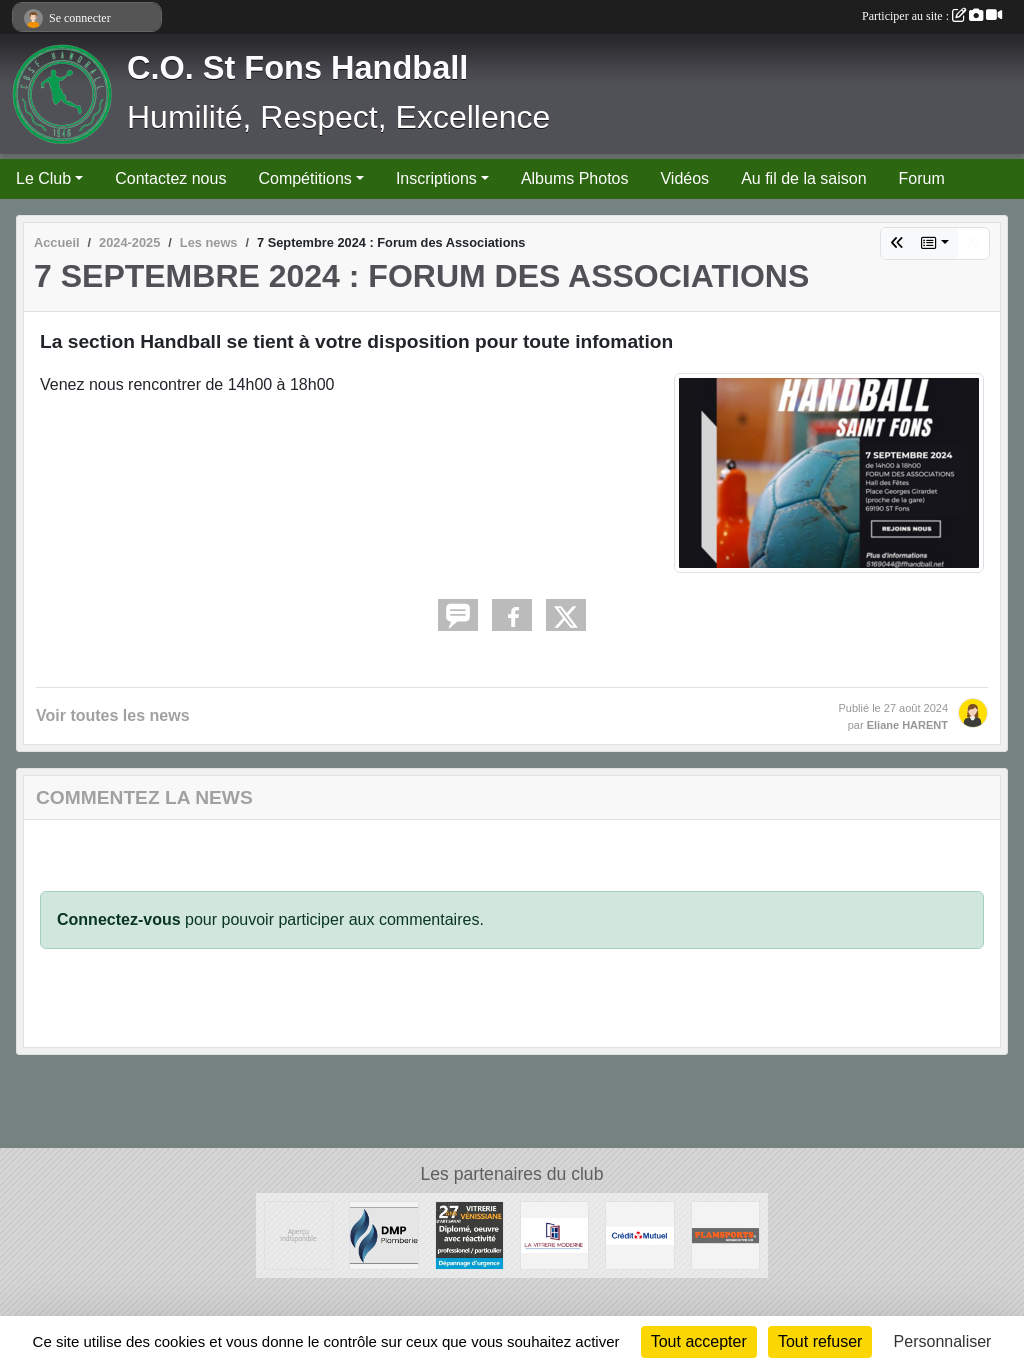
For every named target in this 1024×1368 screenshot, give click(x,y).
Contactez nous (170, 178)
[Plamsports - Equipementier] (725, 1234)
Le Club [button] (43, 178)
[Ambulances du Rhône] (298, 1234)
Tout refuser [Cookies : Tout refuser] (820, 1341)
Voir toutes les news (113, 715)
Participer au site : (932, 16)
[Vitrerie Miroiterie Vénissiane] (469, 1234)
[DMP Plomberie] (383, 1234)
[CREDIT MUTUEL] (639, 1234)
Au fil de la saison (803, 178)
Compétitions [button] (304, 178)
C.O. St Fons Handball (297, 68)
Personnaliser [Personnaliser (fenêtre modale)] (943, 1341)
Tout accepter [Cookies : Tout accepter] (699, 1341)
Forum (922, 178)
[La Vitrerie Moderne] (554, 1234)
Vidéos (684, 178)
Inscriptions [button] (436, 178)
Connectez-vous (119, 919)
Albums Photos (575, 178)
